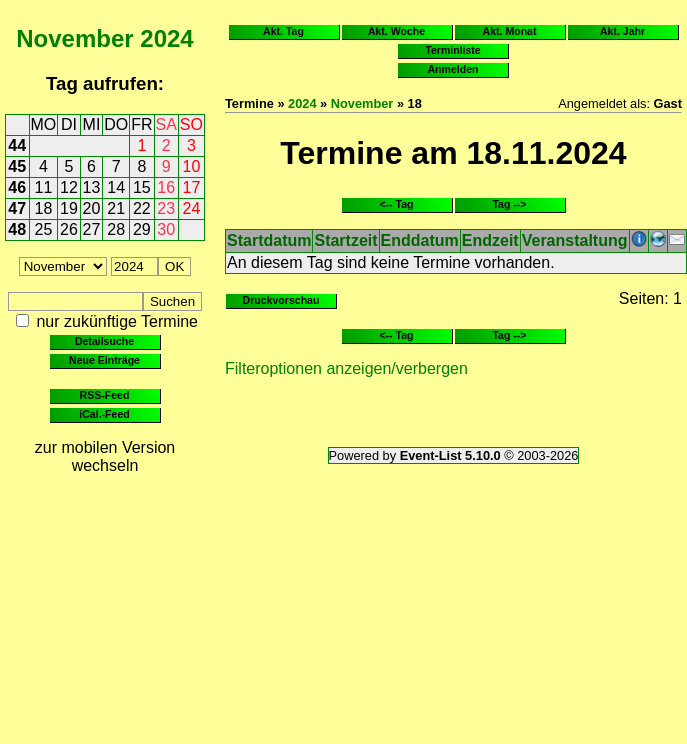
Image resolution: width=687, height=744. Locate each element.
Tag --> (509, 204)
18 (44, 208)
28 (116, 229)
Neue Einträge (104, 360)
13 (92, 187)
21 (116, 208)
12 (69, 187)
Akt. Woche (396, 31)
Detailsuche (104, 341)
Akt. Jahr (622, 31)
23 (166, 208)
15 (142, 187)
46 (17, 187)
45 (17, 166)
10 (192, 166)
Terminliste (452, 50)
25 (44, 229)
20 (92, 208)
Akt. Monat (510, 31)
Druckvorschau (281, 300)
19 (69, 208)
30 (166, 229)
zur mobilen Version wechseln (105, 456)
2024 (166, 38)
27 (92, 229)
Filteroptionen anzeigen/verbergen (346, 368)
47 (17, 208)
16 (166, 187)
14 (116, 187)
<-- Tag (396, 204)
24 (192, 208)
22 (142, 208)
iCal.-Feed (104, 414)
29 (142, 229)
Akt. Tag (283, 31)
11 (44, 187)
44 (17, 145)
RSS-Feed (105, 395)
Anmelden (453, 69)
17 (192, 187)
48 (17, 229)
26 (69, 229)
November (74, 38)
